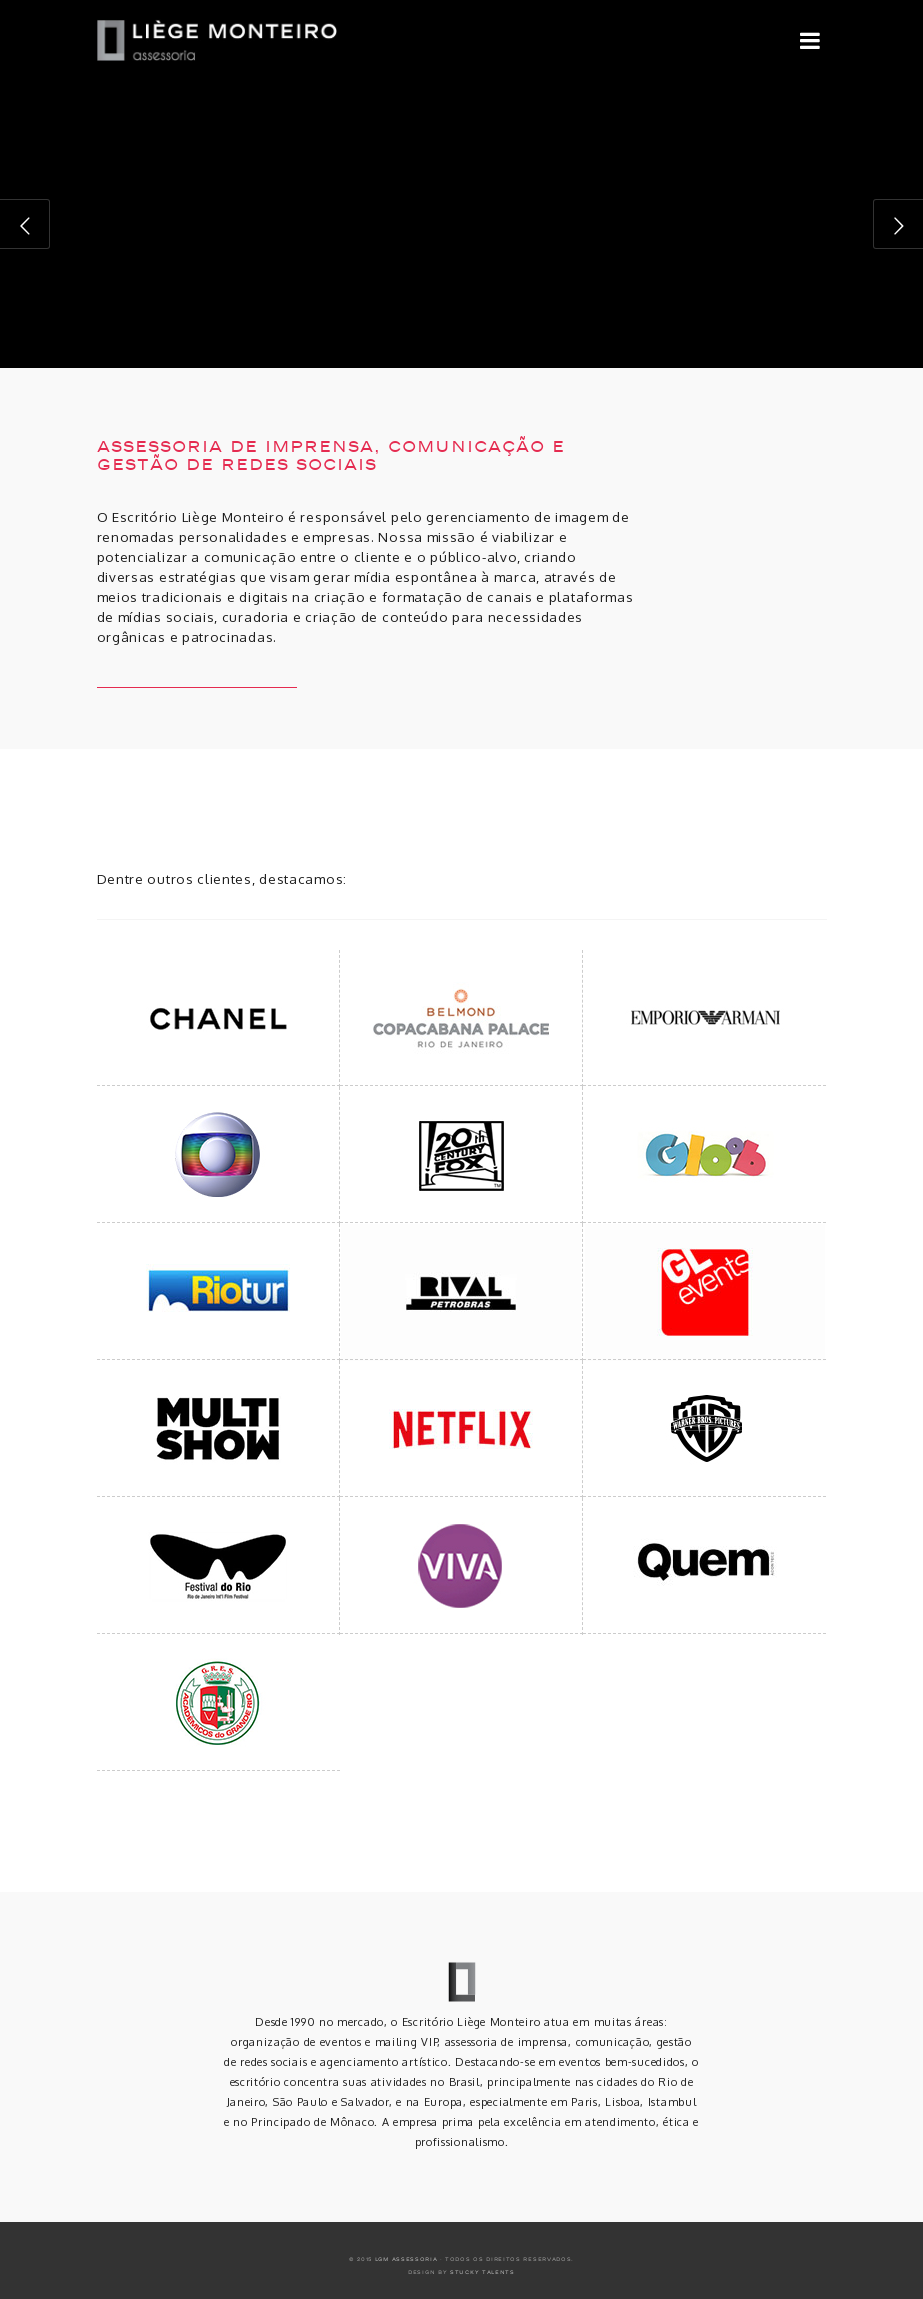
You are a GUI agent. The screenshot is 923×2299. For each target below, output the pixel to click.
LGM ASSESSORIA (406, 2259)
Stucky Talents (482, 2272)
